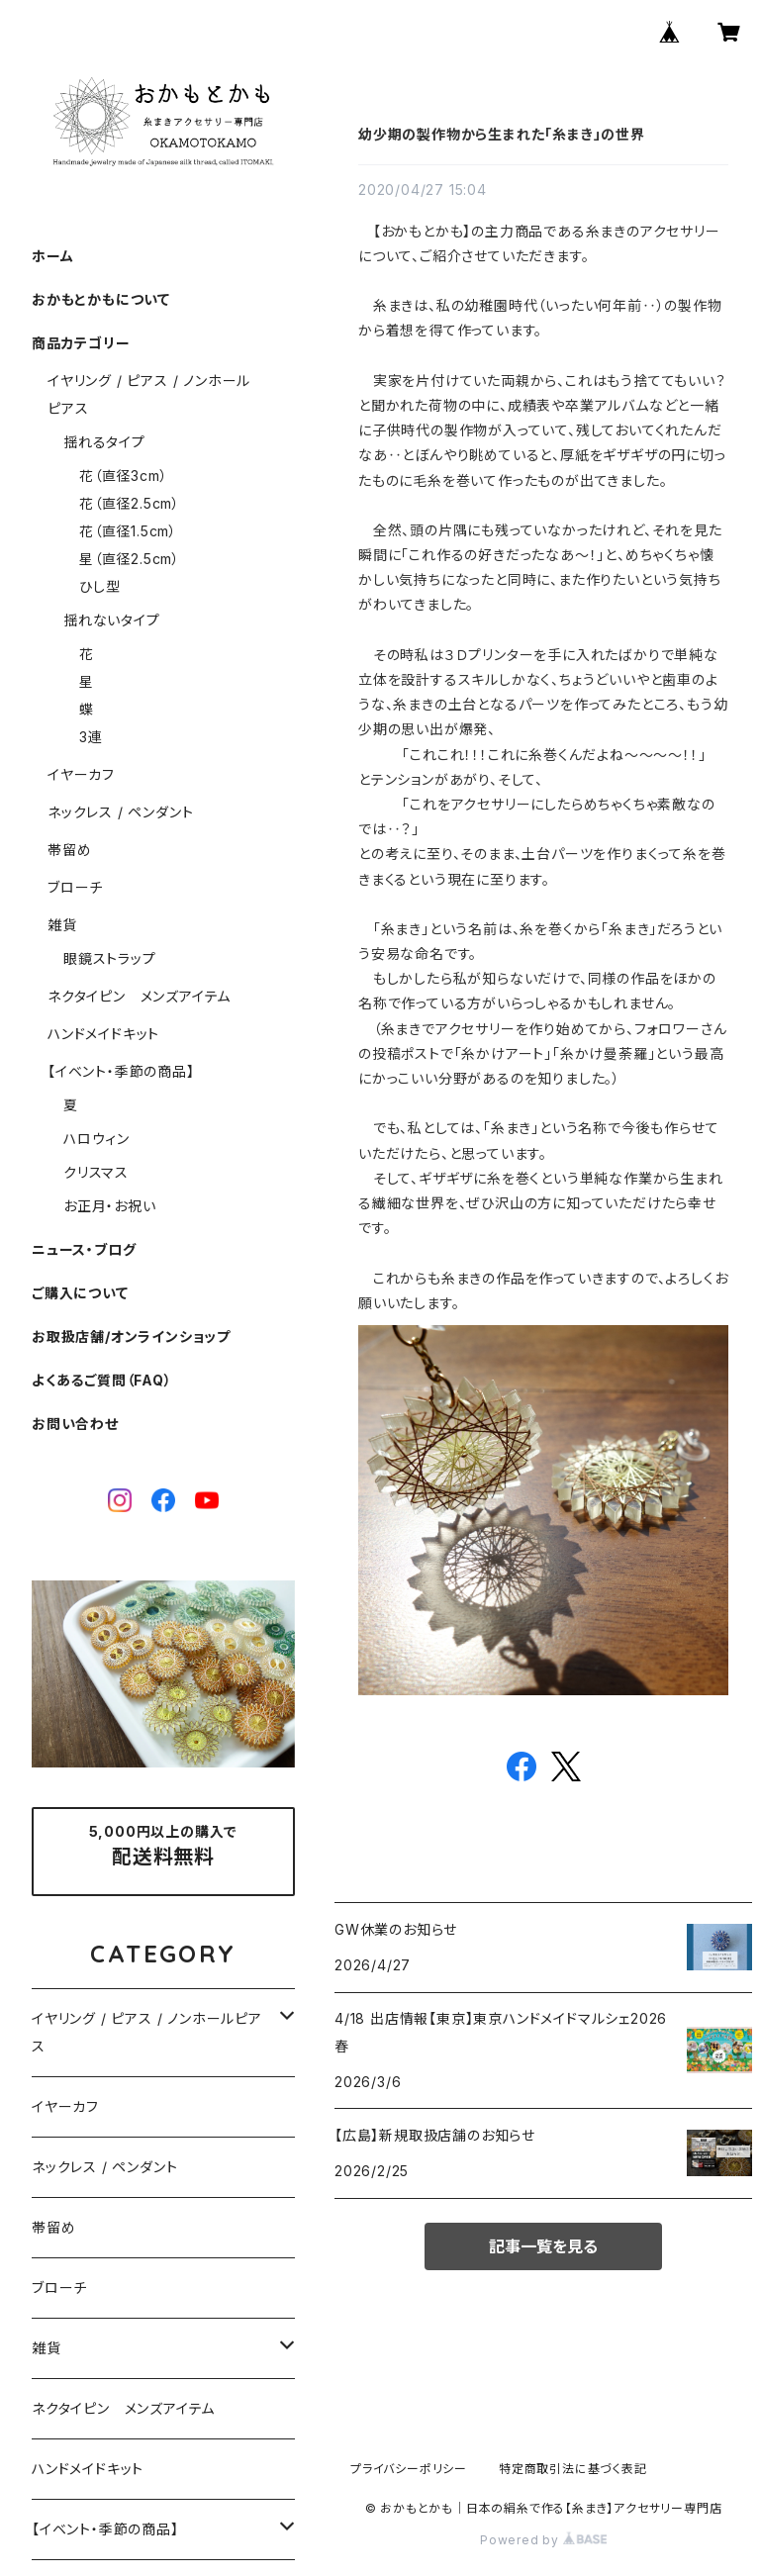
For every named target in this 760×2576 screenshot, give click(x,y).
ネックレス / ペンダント (120, 812)
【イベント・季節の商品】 (121, 1071)
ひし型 (99, 586)
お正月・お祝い (109, 1205)
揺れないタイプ (111, 620)
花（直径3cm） (123, 475)
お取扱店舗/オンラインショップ (131, 1336)
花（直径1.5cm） (128, 531)
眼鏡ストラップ (109, 958)
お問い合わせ (75, 1423)
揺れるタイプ (104, 441)
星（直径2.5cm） (129, 558)
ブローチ (75, 887)
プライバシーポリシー (408, 2468)
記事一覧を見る (543, 2246)
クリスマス (96, 1172)
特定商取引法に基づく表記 (573, 2468)
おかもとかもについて (101, 299)
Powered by (543, 2539)
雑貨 (62, 924)
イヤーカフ (81, 774)
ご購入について (80, 1293)
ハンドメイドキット (103, 1033)
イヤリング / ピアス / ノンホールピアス (147, 2032)
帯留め (69, 849)
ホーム (52, 255)
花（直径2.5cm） (129, 503)
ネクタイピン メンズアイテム (139, 996)
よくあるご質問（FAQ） (102, 1380)
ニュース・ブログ (84, 1249)
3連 (91, 736)
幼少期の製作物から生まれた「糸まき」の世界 (501, 134)
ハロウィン (96, 1138)
